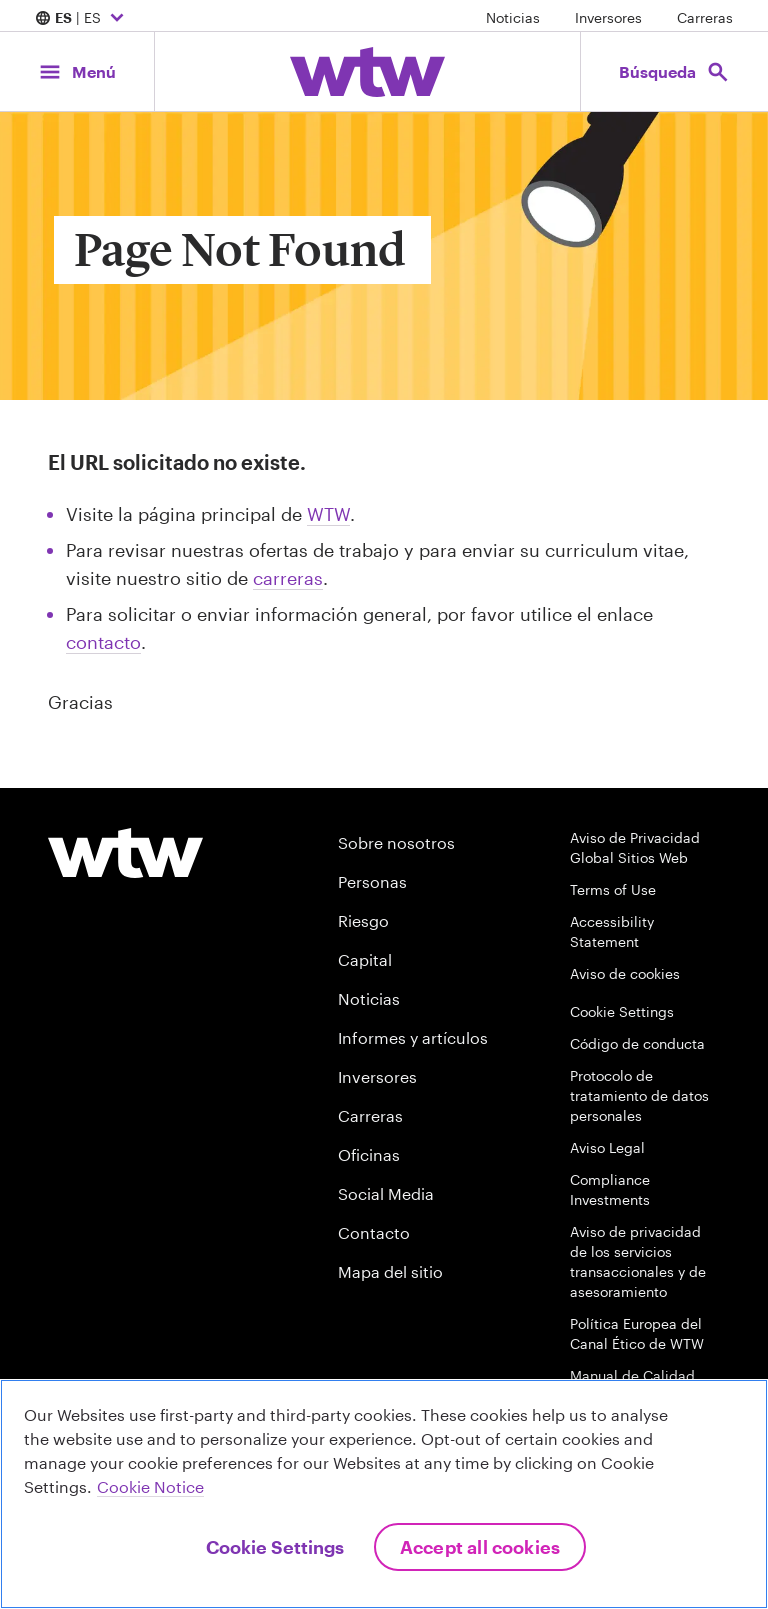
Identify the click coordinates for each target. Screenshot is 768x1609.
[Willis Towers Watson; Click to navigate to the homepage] (367, 72)
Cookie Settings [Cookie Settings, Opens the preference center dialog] (275, 1547)
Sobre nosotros (396, 842)
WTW (328, 514)
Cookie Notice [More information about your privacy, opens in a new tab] (150, 1486)
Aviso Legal (607, 1147)
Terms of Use (613, 889)
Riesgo (363, 920)
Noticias (513, 17)
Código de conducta (637, 1043)
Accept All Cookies (480, 1547)
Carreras (705, 17)
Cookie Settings (622, 1011)
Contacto (374, 1232)
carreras (288, 578)
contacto (103, 642)
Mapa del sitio (390, 1271)
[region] (384, 1494)
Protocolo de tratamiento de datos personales (639, 1095)
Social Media (386, 1193)
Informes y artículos (413, 1037)
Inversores (608, 17)
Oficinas (369, 1154)
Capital (365, 959)
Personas (372, 881)
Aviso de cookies (625, 973)
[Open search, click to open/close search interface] (674, 71)
